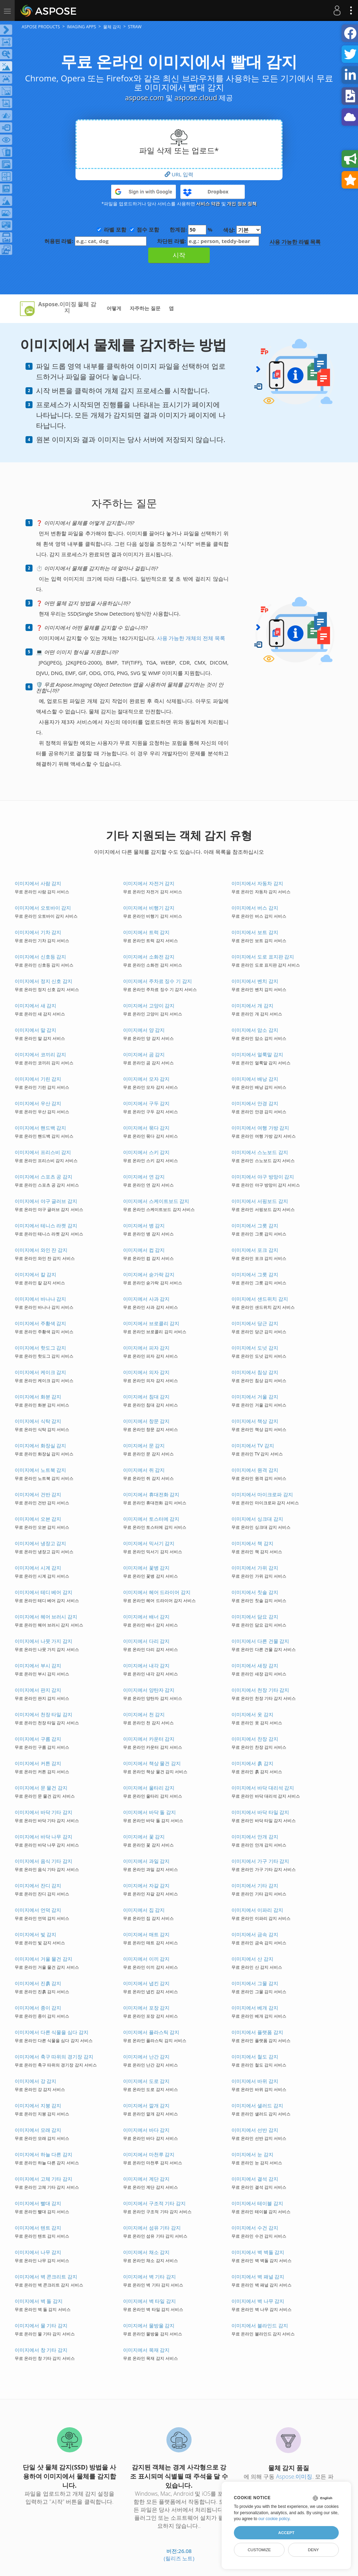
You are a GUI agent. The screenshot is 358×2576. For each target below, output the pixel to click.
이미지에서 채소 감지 (146, 2252)
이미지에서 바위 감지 (254, 2081)
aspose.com (144, 97)
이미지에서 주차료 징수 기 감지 (157, 981)
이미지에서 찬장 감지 (254, 1738)
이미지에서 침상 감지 (254, 1372)
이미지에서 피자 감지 (146, 1347)
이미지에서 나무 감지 (38, 2252)
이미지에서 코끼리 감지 (40, 1054)
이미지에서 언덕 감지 (38, 1910)
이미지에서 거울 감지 (254, 1396)
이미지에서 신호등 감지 (40, 956)
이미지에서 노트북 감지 (40, 1470)
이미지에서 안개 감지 (254, 1836)
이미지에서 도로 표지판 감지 (262, 956)
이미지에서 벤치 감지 (254, 981)
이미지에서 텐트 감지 (38, 2227)
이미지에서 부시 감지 (38, 1665)
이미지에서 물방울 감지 (148, 2325)
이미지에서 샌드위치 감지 (259, 1299)
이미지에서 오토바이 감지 (43, 907)
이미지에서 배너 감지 (146, 1616)
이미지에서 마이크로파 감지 (262, 1494)
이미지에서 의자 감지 (146, 1372)
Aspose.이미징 (294, 2476)
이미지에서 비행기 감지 (148, 907)
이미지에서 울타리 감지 (148, 1787)
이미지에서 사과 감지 (146, 1299)
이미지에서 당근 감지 (254, 1323)
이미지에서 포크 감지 (254, 1250)
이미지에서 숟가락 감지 (148, 1274)
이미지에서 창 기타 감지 (41, 2350)
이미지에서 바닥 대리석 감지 (262, 1787)
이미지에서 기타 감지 (254, 1885)
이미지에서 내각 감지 (146, 1665)
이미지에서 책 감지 (252, 1543)
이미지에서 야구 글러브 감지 (46, 1201)
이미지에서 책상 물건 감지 (152, 1763)
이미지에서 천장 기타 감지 (260, 1690)
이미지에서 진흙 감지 (38, 1983)
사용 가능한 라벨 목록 (295, 241)
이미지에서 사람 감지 (38, 883)
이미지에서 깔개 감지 (146, 2105)
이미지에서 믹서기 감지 (148, 1543)
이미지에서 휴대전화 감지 (151, 1494)
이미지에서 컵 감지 (144, 1250)
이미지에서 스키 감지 (146, 1152)
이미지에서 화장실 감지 (40, 1445)
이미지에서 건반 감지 (38, 1494)
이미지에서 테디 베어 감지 (43, 1592)
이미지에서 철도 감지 (254, 2056)
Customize (259, 2550)
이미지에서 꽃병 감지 (146, 1567)
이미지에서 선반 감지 (254, 2130)
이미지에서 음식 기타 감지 (43, 1861)
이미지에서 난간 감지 (146, 2056)
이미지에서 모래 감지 (38, 2130)
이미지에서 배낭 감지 (254, 1079)
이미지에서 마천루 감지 (148, 2154)
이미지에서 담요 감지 (254, 1616)
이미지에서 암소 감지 (254, 1030)
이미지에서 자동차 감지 (257, 883)
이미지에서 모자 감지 (146, 1079)
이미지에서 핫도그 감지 (40, 1347)
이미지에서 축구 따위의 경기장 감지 (54, 2056)
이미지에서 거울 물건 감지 (43, 1958)
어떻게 (114, 308)
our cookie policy (273, 2518)
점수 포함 (148, 229)
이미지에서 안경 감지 (254, 1103)
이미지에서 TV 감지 (252, 1445)
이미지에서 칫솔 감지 (254, 1592)
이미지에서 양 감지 (144, 1030)
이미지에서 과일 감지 (146, 1861)
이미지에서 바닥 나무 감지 (43, 1836)
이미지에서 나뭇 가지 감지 (43, 1641)
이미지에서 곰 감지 (144, 1054)
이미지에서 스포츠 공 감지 (43, 1176)
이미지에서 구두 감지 (146, 1103)
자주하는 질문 (145, 308)
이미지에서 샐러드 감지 (257, 2105)
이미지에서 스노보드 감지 (259, 1152)
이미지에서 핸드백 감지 (40, 1127)
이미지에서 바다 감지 (146, 2130)
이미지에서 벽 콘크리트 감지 (46, 2276)
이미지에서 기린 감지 (38, 1079)
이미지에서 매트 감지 (146, 1934)
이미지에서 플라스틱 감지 (151, 2032)
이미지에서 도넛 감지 (254, 1347)
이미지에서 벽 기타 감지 (149, 2276)
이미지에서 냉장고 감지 (40, 1543)
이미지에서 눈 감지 (252, 2154)
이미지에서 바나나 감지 (40, 1299)
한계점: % (191, 229)
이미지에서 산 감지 (252, 1958)
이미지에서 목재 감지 (146, 2350)
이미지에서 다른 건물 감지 (260, 1641)
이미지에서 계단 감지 (146, 2178)
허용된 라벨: (95, 241)
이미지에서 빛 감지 (35, 1934)
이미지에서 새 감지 (35, 1005)
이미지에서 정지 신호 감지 (43, 981)
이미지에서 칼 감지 (35, 1274)
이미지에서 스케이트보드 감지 (156, 1201)
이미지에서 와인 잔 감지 (41, 1250)
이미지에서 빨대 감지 (38, 2203)
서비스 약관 (208, 203)
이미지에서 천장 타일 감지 (43, 1714)
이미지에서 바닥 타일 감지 (260, 1812)
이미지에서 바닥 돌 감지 (149, 1812)
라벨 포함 (115, 229)
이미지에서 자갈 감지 (146, 1885)
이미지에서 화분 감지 (38, 1396)
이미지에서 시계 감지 (38, 1567)
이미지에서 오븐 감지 (38, 1518)
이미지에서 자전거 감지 (148, 883)
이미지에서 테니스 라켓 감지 (46, 1225)
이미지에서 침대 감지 (146, 1396)
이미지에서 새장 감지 (254, 1665)
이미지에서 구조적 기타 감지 (154, 2203)
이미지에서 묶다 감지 (146, 1127)
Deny (313, 2550)
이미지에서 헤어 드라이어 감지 (157, 1592)
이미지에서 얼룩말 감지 (257, 1054)
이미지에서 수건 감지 (254, 2227)
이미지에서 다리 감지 (146, 1641)
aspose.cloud (195, 97)
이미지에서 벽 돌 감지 (39, 2301)
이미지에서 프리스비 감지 (43, 1152)
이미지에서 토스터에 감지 (151, 1518)
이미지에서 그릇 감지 (254, 1225)
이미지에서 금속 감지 (254, 1934)
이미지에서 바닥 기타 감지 (43, 1812)
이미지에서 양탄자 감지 (148, 1690)
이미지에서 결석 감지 (254, 2178)
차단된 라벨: (208, 241)
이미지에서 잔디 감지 (38, 1885)
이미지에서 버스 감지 (254, 907)
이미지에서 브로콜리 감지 (151, 1323)
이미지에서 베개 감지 (254, 2007)
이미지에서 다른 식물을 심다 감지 (51, 2032)
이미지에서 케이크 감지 (40, 1372)
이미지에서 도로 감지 (146, 2081)
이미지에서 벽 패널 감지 (257, 2276)
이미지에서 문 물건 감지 (41, 1787)
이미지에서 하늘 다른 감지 (43, 2154)
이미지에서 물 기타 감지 (41, 2325)
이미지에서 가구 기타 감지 (260, 1861)
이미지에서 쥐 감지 (144, 1470)
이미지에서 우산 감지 (38, 1103)
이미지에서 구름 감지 (38, 1738)
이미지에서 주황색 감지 (40, 1323)
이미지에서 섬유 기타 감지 (152, 2227)
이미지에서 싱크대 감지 (257, 1518)
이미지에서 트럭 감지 (146, 932)
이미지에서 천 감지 (144, 1714)
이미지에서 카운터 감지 (148, 1738)
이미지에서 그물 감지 (254, 1983)
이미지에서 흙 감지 (252, 1763)
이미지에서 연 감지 (144, 1176)
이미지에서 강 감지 (35, 2081)
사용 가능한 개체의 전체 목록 (191, 637)
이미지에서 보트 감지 (254, 932)
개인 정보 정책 (242, 203)
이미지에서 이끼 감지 (146, 1958)
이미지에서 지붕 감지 (38, 2105)
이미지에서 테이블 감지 (257, 2203)
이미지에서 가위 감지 (254, 1567)
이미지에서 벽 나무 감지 (257, 2301)
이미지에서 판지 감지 (38, 1690)
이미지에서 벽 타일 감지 (149, 2301)
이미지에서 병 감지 (144, 1225)
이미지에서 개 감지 (252, 1005)
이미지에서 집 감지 (144, 1910)
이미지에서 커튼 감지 (38, 1763)
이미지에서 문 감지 (144, 1445)
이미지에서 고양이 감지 (148, 1005)
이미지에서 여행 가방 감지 (260, 1127)
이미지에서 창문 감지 (146, 1421)
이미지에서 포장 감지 (146, 2007)
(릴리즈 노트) (179, 2558)
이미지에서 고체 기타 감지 (43, 2178)
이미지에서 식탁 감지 (38, 1421)
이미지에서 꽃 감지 (144, 1836)
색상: (242, 230)
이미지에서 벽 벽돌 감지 (257, 2252)
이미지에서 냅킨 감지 (146, 1983)
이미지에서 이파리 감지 (257, 1910)
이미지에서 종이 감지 (38, 2007)
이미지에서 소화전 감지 (148, 956)
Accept (286, 2533)
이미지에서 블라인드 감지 (259, 2325)
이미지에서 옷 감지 (252, 1714)
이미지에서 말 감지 (35, 1030)
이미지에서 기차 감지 (38, 932)
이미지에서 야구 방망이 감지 (262, 1176)
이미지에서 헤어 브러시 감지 (46, 1616)
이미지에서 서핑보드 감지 (259, 1201)
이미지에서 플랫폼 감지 (257, 2032)
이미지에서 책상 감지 (254, 1421)
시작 (179, 255)
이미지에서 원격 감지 (254, 1470)
